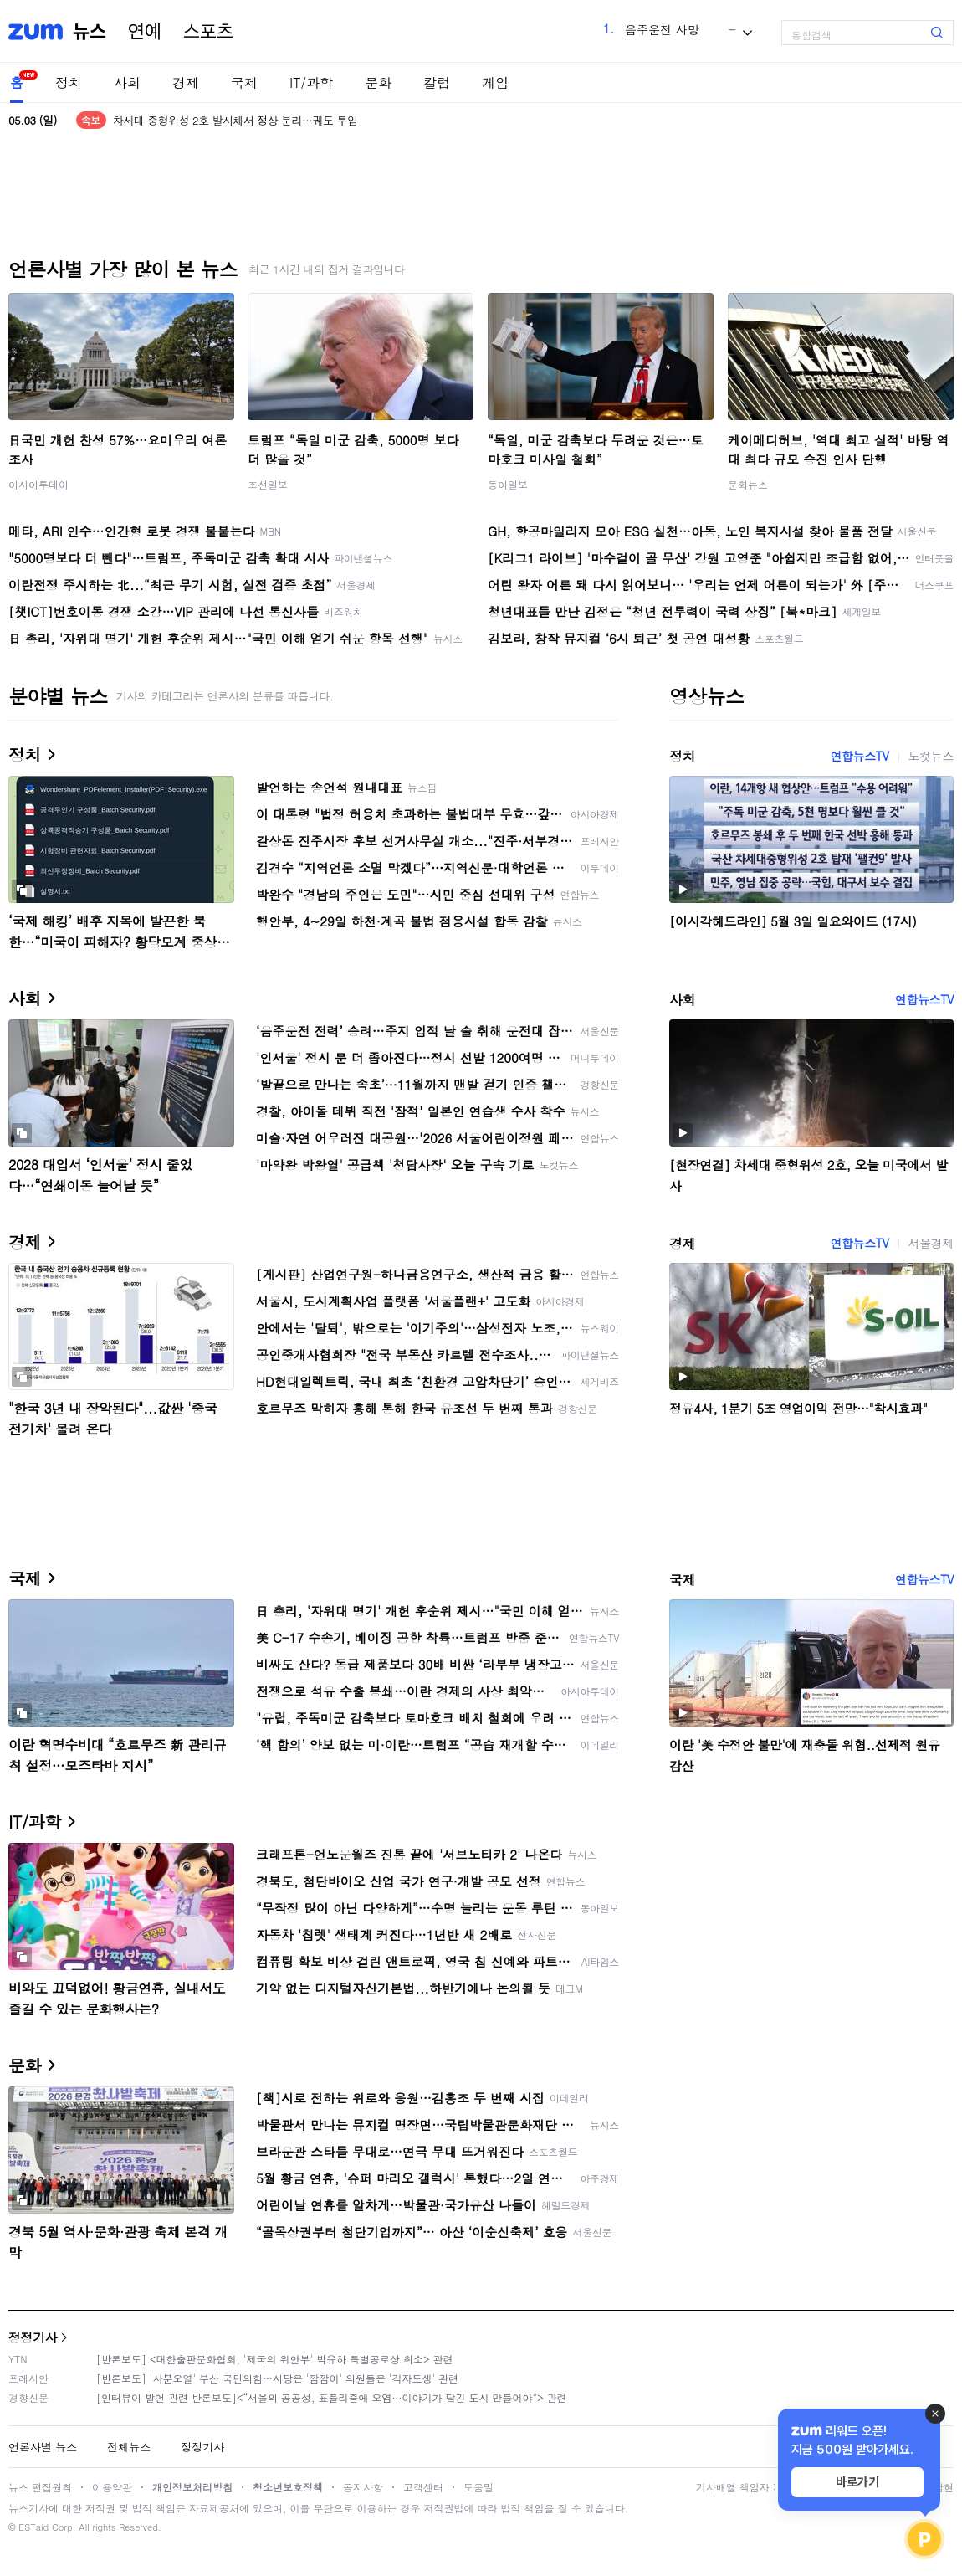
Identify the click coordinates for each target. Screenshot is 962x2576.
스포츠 (208, 32)
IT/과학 (311, 82)
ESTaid (33, 2527)
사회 (127, 82)
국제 (244, 82)
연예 (144, 32)
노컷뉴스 (931, 755)
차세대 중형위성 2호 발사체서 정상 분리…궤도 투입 (235, 120)
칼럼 (436, 82)
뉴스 (89, 32)
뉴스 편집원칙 (40, 2487)
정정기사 (32, 2337)
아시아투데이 (38, 484)
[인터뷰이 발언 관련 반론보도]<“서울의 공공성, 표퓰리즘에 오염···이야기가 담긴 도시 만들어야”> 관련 (331, 2397)
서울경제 (931, 1242)
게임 (495, 82)
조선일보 (268, 484)
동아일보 (508, 484)
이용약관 (112, 2487)
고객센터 (423, 2487)
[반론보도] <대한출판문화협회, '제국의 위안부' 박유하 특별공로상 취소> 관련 (274, 2359)
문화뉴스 (748, 484)
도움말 (478, 2487)
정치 (68, 82)
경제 (185, 82)
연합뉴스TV (859, 755)
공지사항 (363, 2487)
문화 (378, 82)
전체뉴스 (129, 2447)
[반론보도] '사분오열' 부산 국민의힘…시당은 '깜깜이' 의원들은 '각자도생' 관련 (277, 2378)
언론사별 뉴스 (42, 2447)
